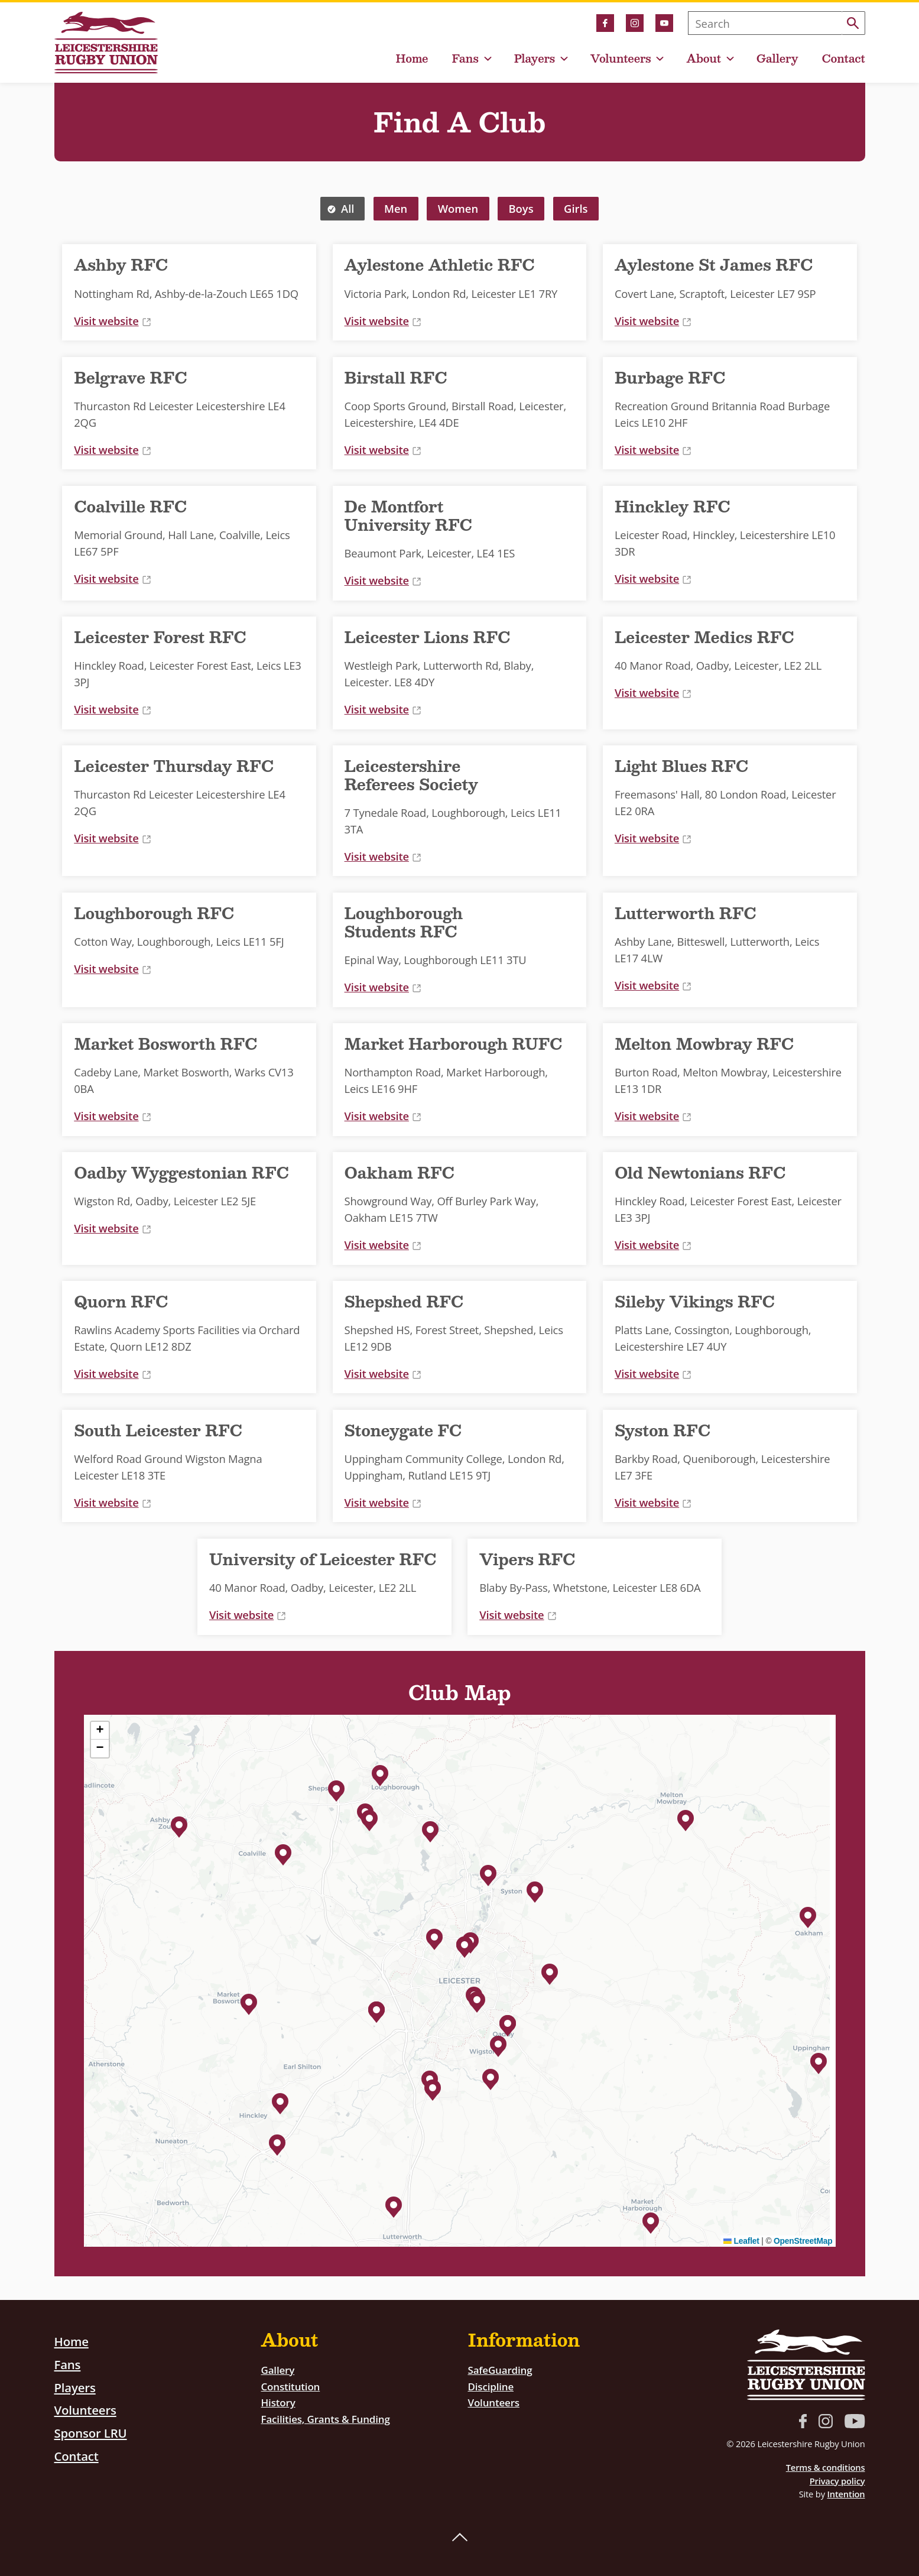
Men (395, 208)
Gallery (777, 58)
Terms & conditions (825, 2467)
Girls (576, 208)
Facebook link (605, 23)
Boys (521, 208)
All (347, 208)
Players (534, 58)
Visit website (112, 320)
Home (412, 58)
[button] (179, 1824)
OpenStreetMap (803, 2241)
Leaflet (741, 2241)
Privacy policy (837, 2481)
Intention (846, 2494)
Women (458, 208)
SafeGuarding (503, 2369)
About (704, 58)
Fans (465, 58)
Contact (843, 58)
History (279, 2402)
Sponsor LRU (93, 2432)
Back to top (460, 2537)
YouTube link (664, 23)
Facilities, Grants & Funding (331, 2418)
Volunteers (620, 58)
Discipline (493, 2386)
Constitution (293, 2386)
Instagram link (635, 23)
